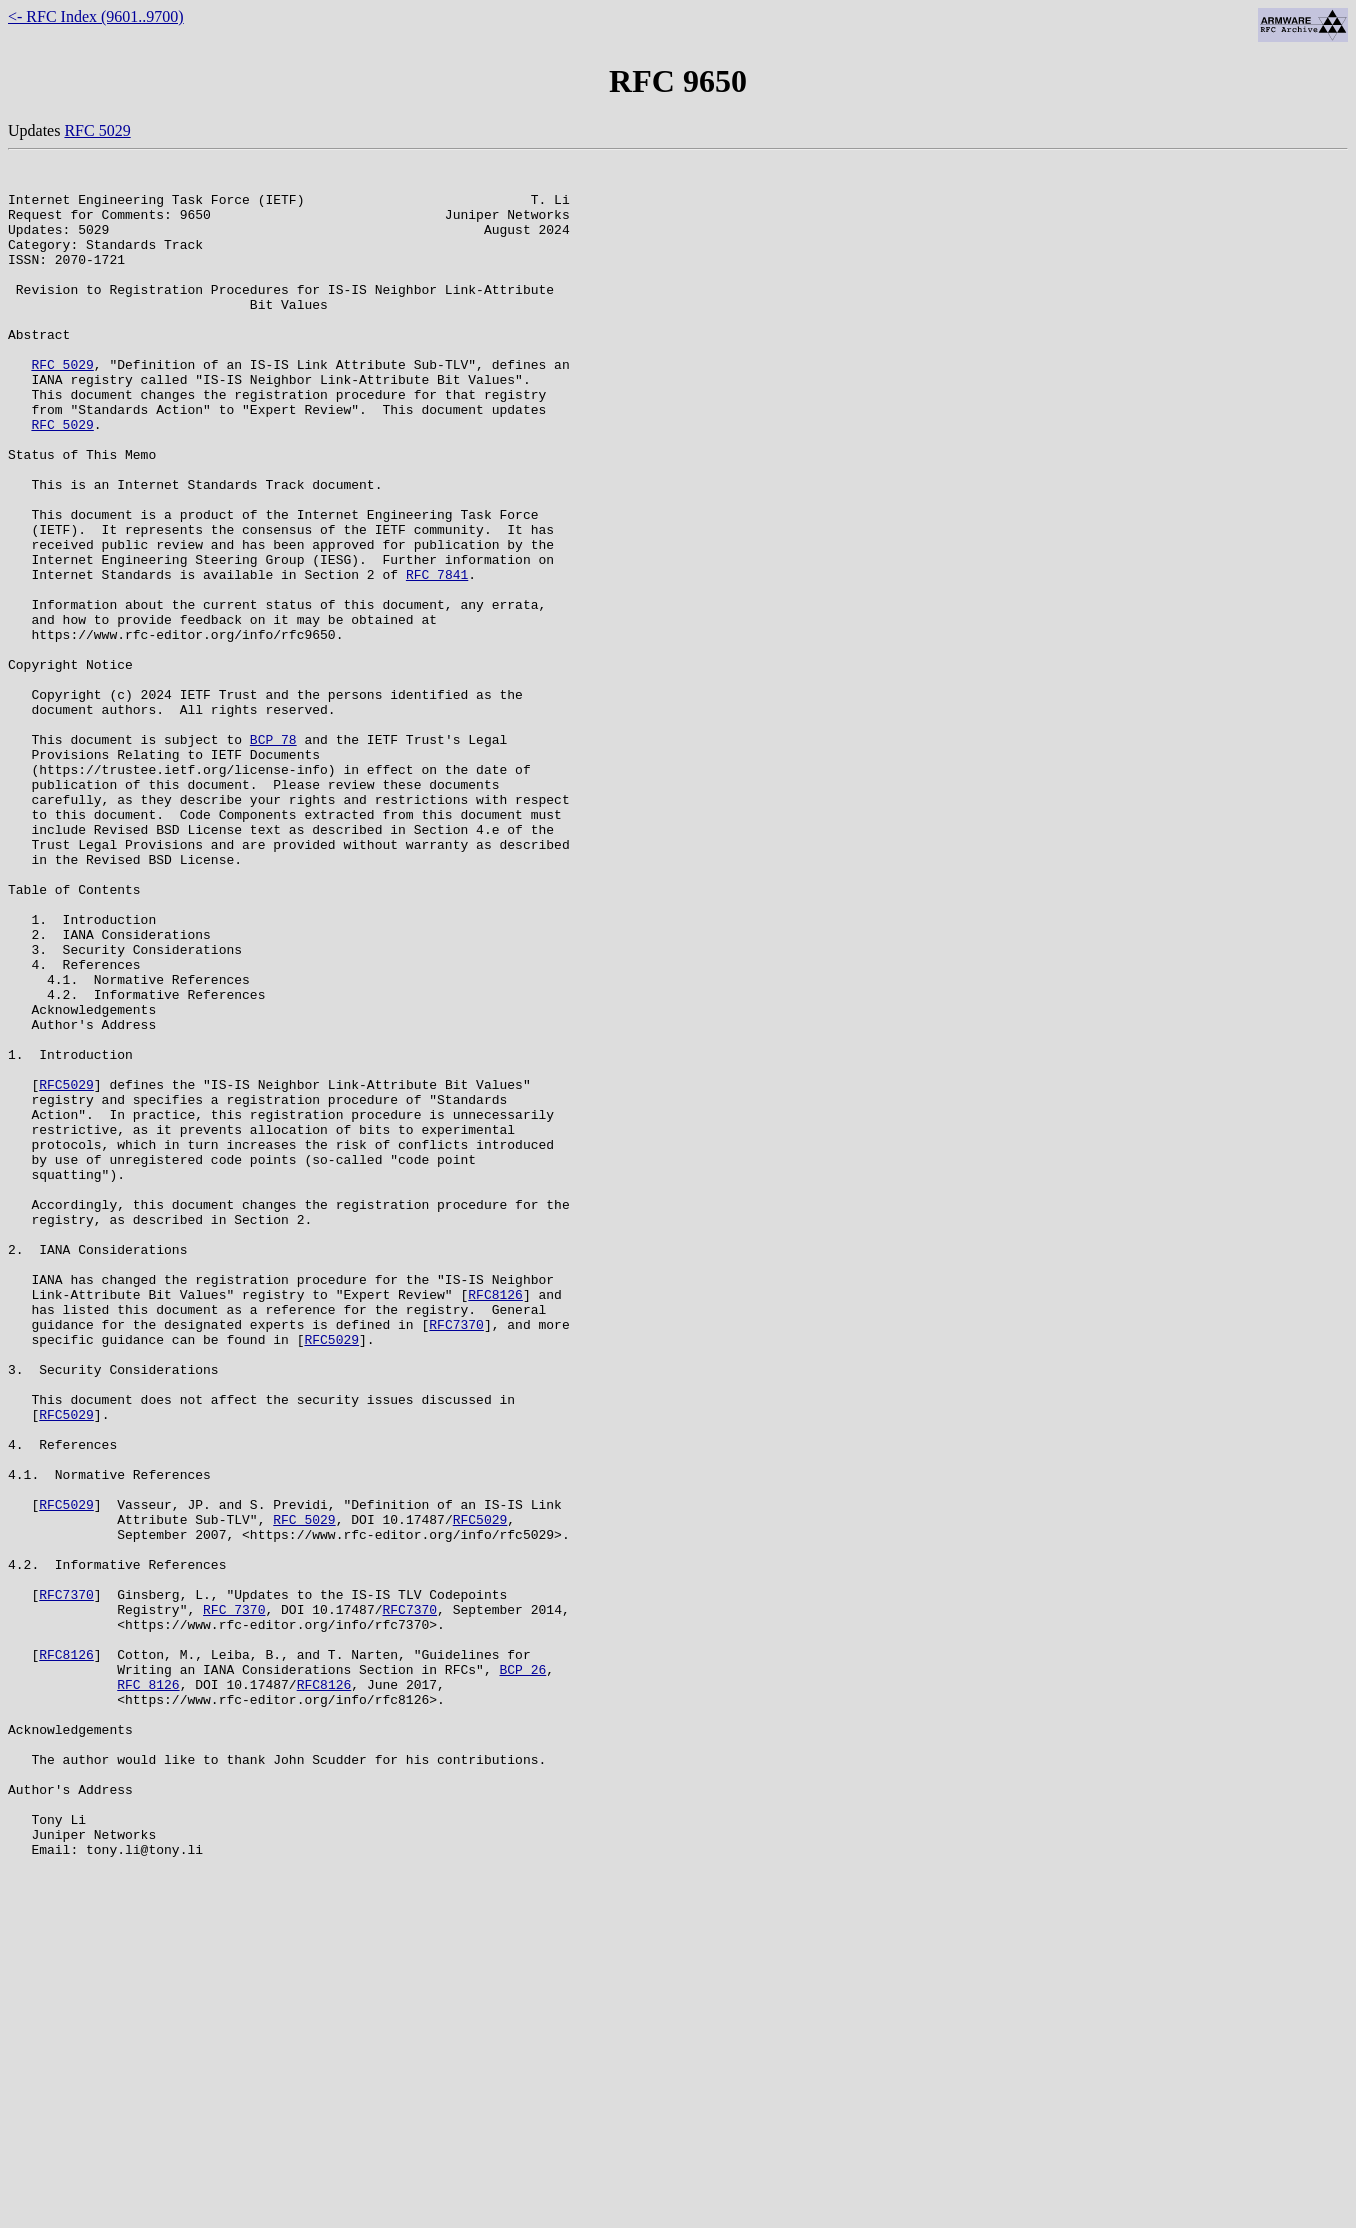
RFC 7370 (234, 1900)
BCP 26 (522, 1972)
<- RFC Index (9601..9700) (96, 16)
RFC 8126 (148, 1990)
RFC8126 (495, 1522)
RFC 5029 (97, 130)
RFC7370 (456, 1558)
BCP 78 (273, 856)
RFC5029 (66, 1270)
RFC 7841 (437, 658)
